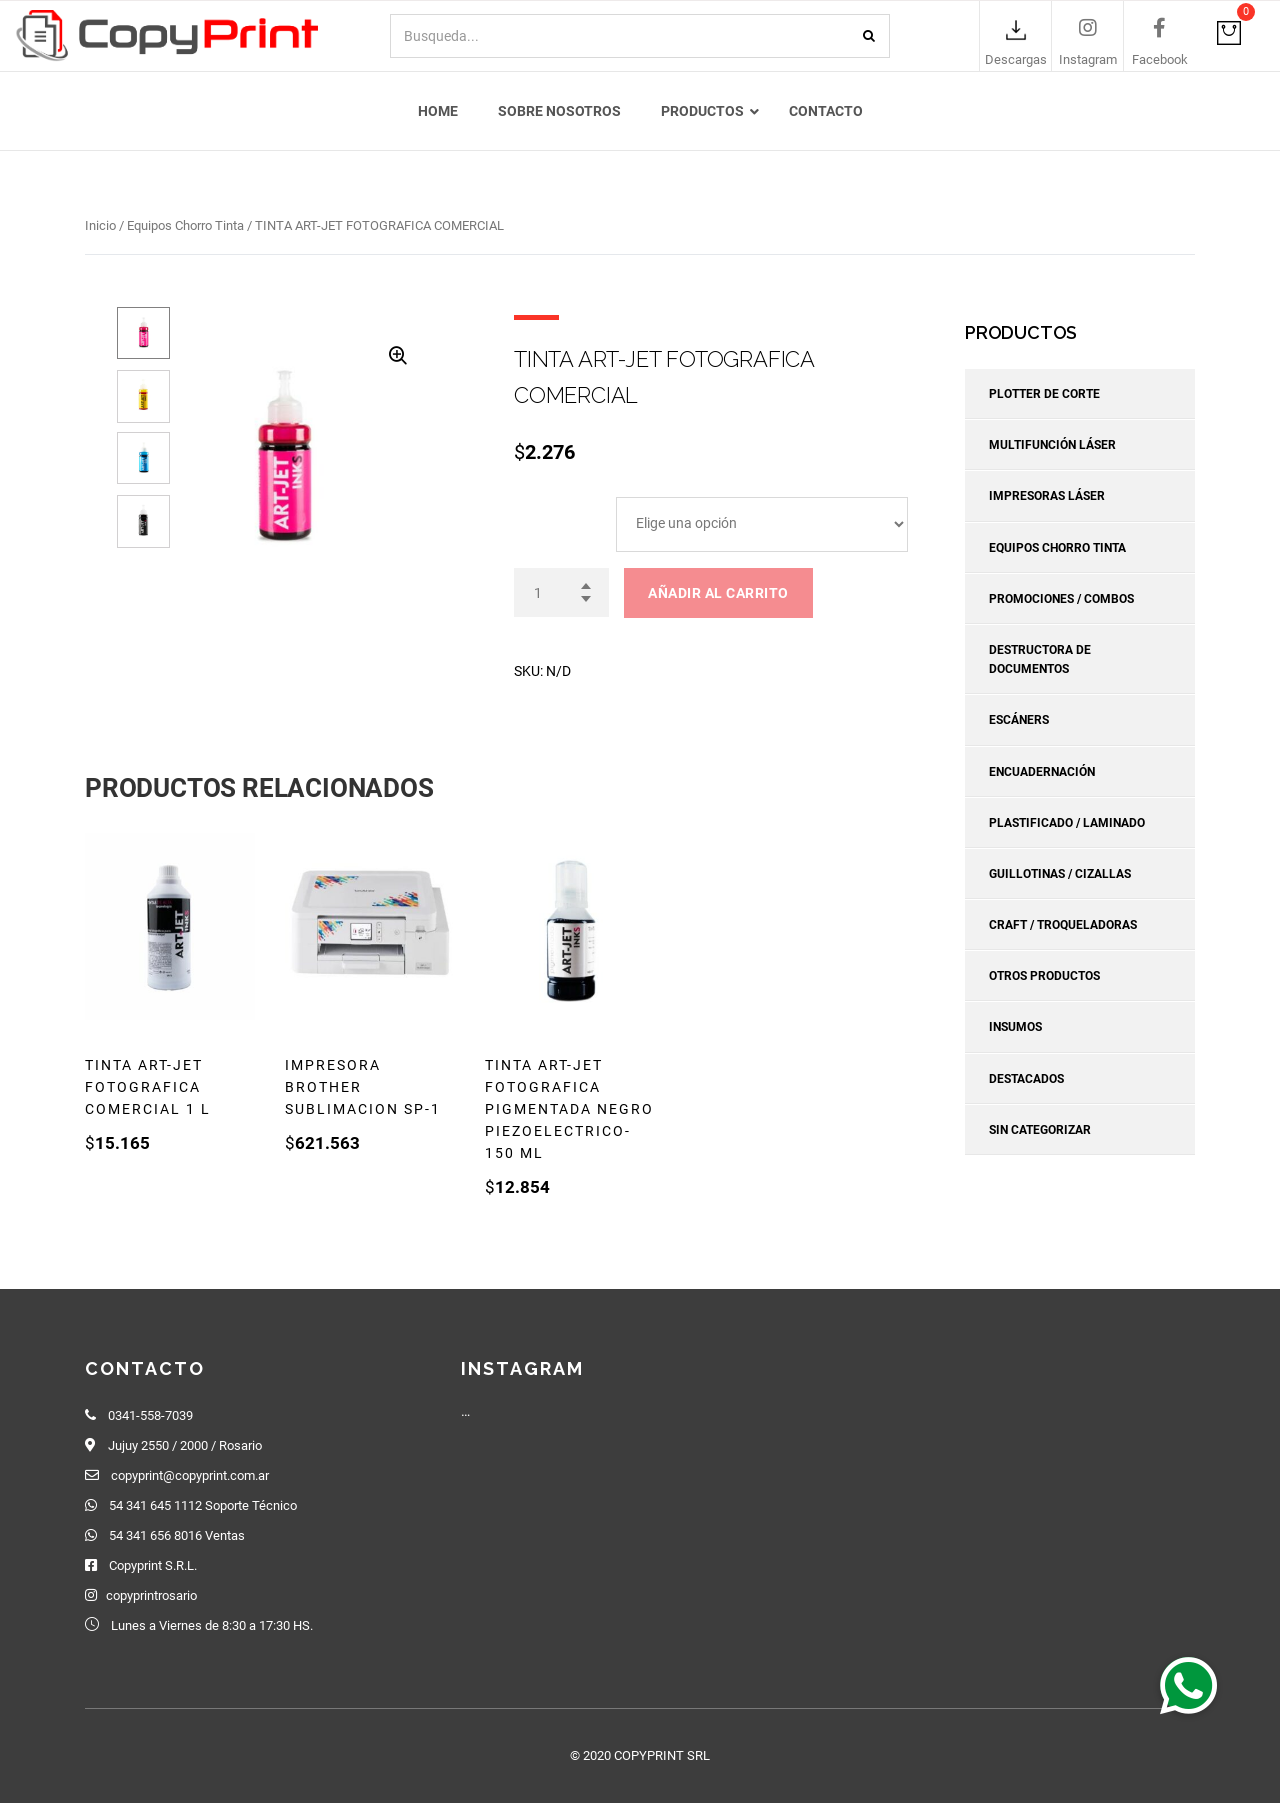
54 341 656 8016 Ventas (177, 1535)
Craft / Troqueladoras (1063, 925)
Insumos (1015, 1028)
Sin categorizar (1040, 1130)
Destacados (1026, 1079)
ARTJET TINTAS (563, 505)
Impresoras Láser (1047, 497)
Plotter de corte (1044, 394)
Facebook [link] (1160, 60)
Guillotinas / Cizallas (1060, 874)
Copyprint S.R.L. (153, 1565)
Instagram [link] (1088, 60)
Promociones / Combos (1061, 599)
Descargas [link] (1016, 60)
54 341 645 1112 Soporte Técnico (203, 1505)
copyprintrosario (151, 1595)
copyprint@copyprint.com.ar (190, 1475)
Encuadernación (1042, 772)
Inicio (100, 225)
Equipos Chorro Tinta (185, 225)
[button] (1188, 1685)
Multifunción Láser (1052, 445)
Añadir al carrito (718, 593)
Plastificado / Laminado (1067, 823)
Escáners (1019, 721)
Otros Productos (1044, 976)
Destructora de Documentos (1040, 659)
